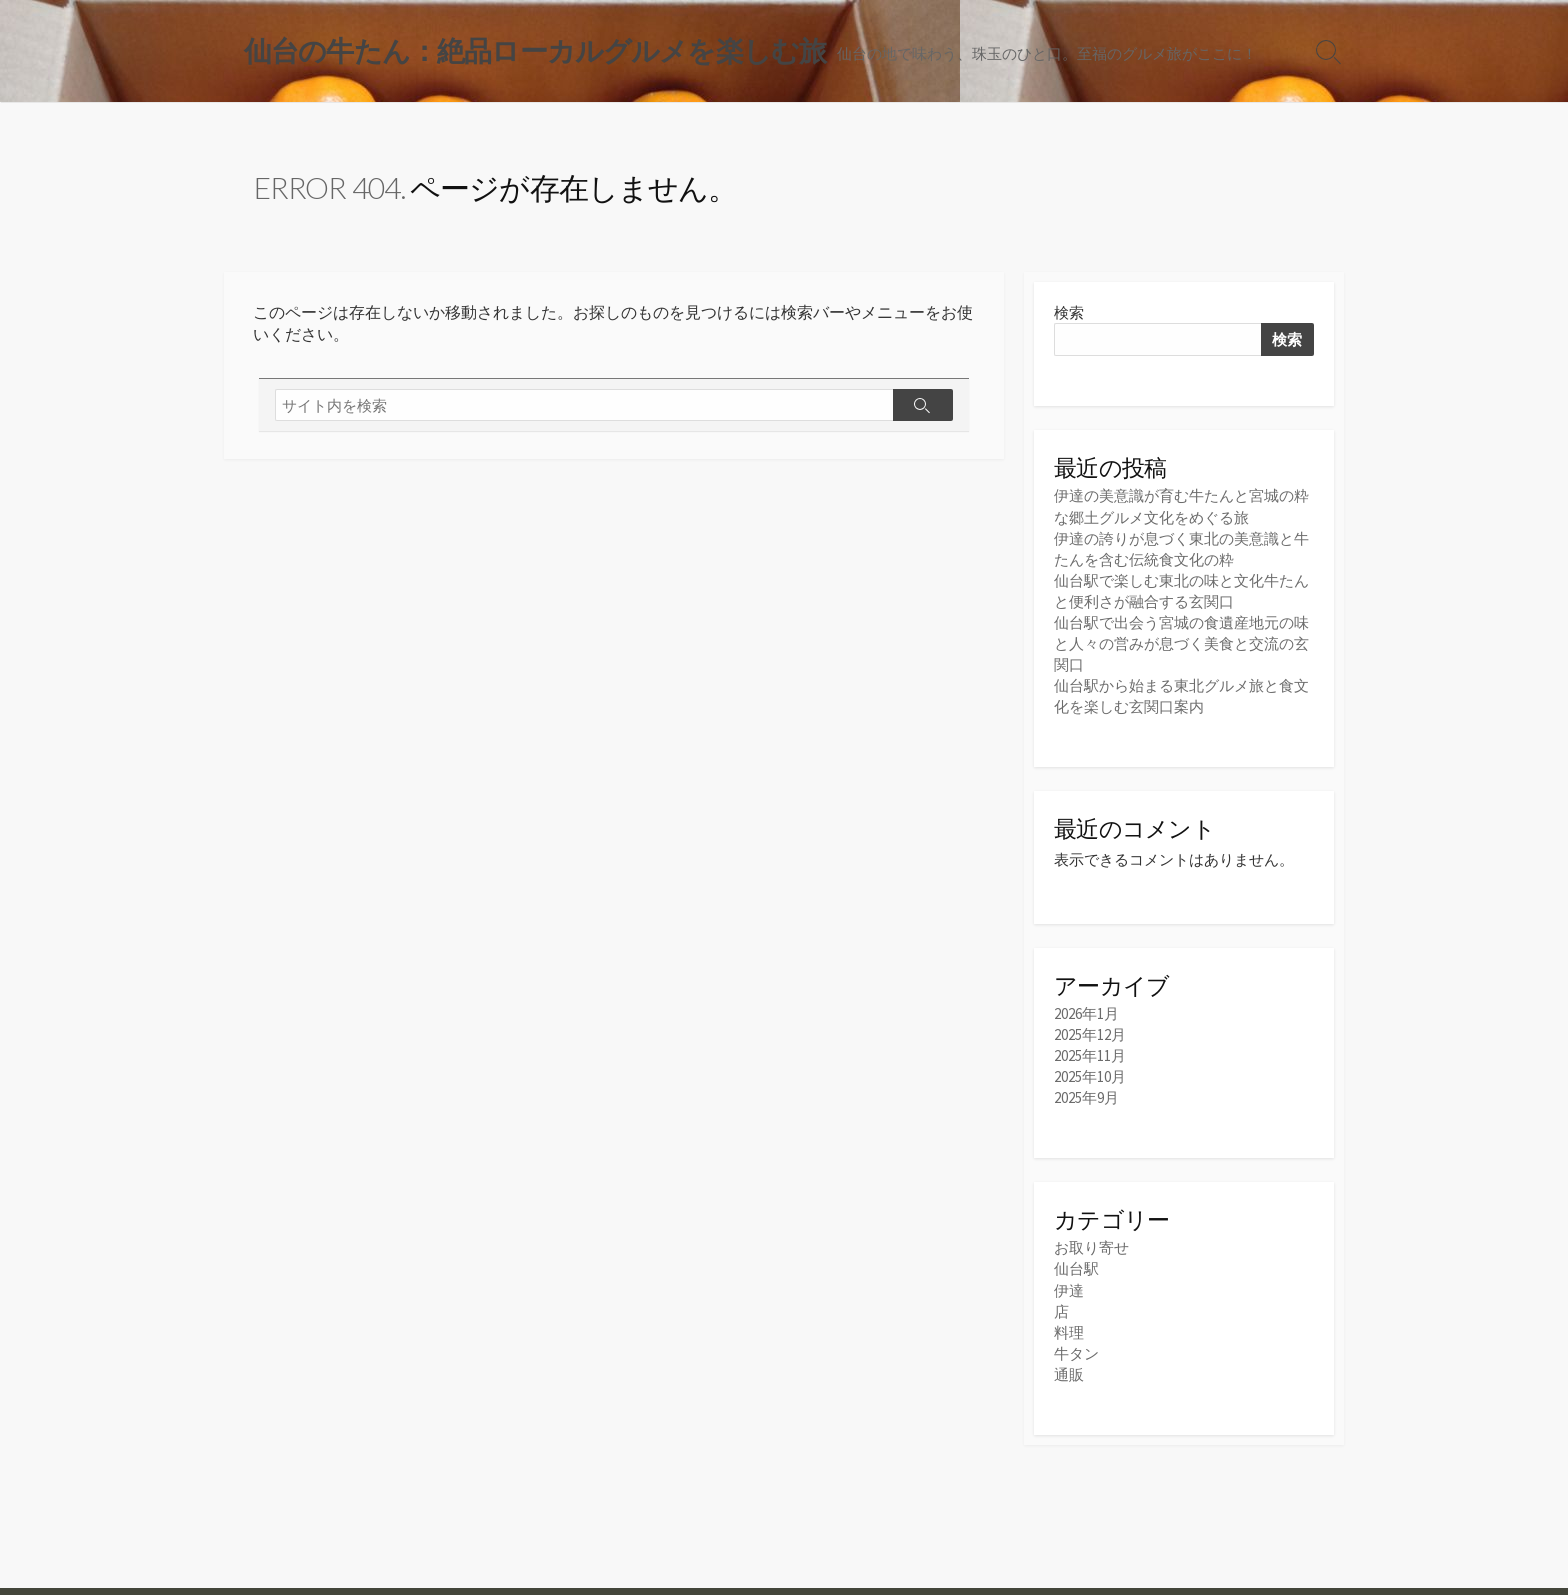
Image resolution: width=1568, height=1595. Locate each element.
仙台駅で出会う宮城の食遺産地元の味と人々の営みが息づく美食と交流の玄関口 (1181, 643)
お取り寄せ (1091, 1247)
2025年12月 (1090, 1034)
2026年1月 (1086, 1013)
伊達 (1069, 1290)
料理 (1069, 1332)
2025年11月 (1090, 1055)
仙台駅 (1076, 1268)
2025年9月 (1086, 1097)
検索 (1069, 312)
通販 (1069, 1374)
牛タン (1076, 1353)
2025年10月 (1090, 1076)
